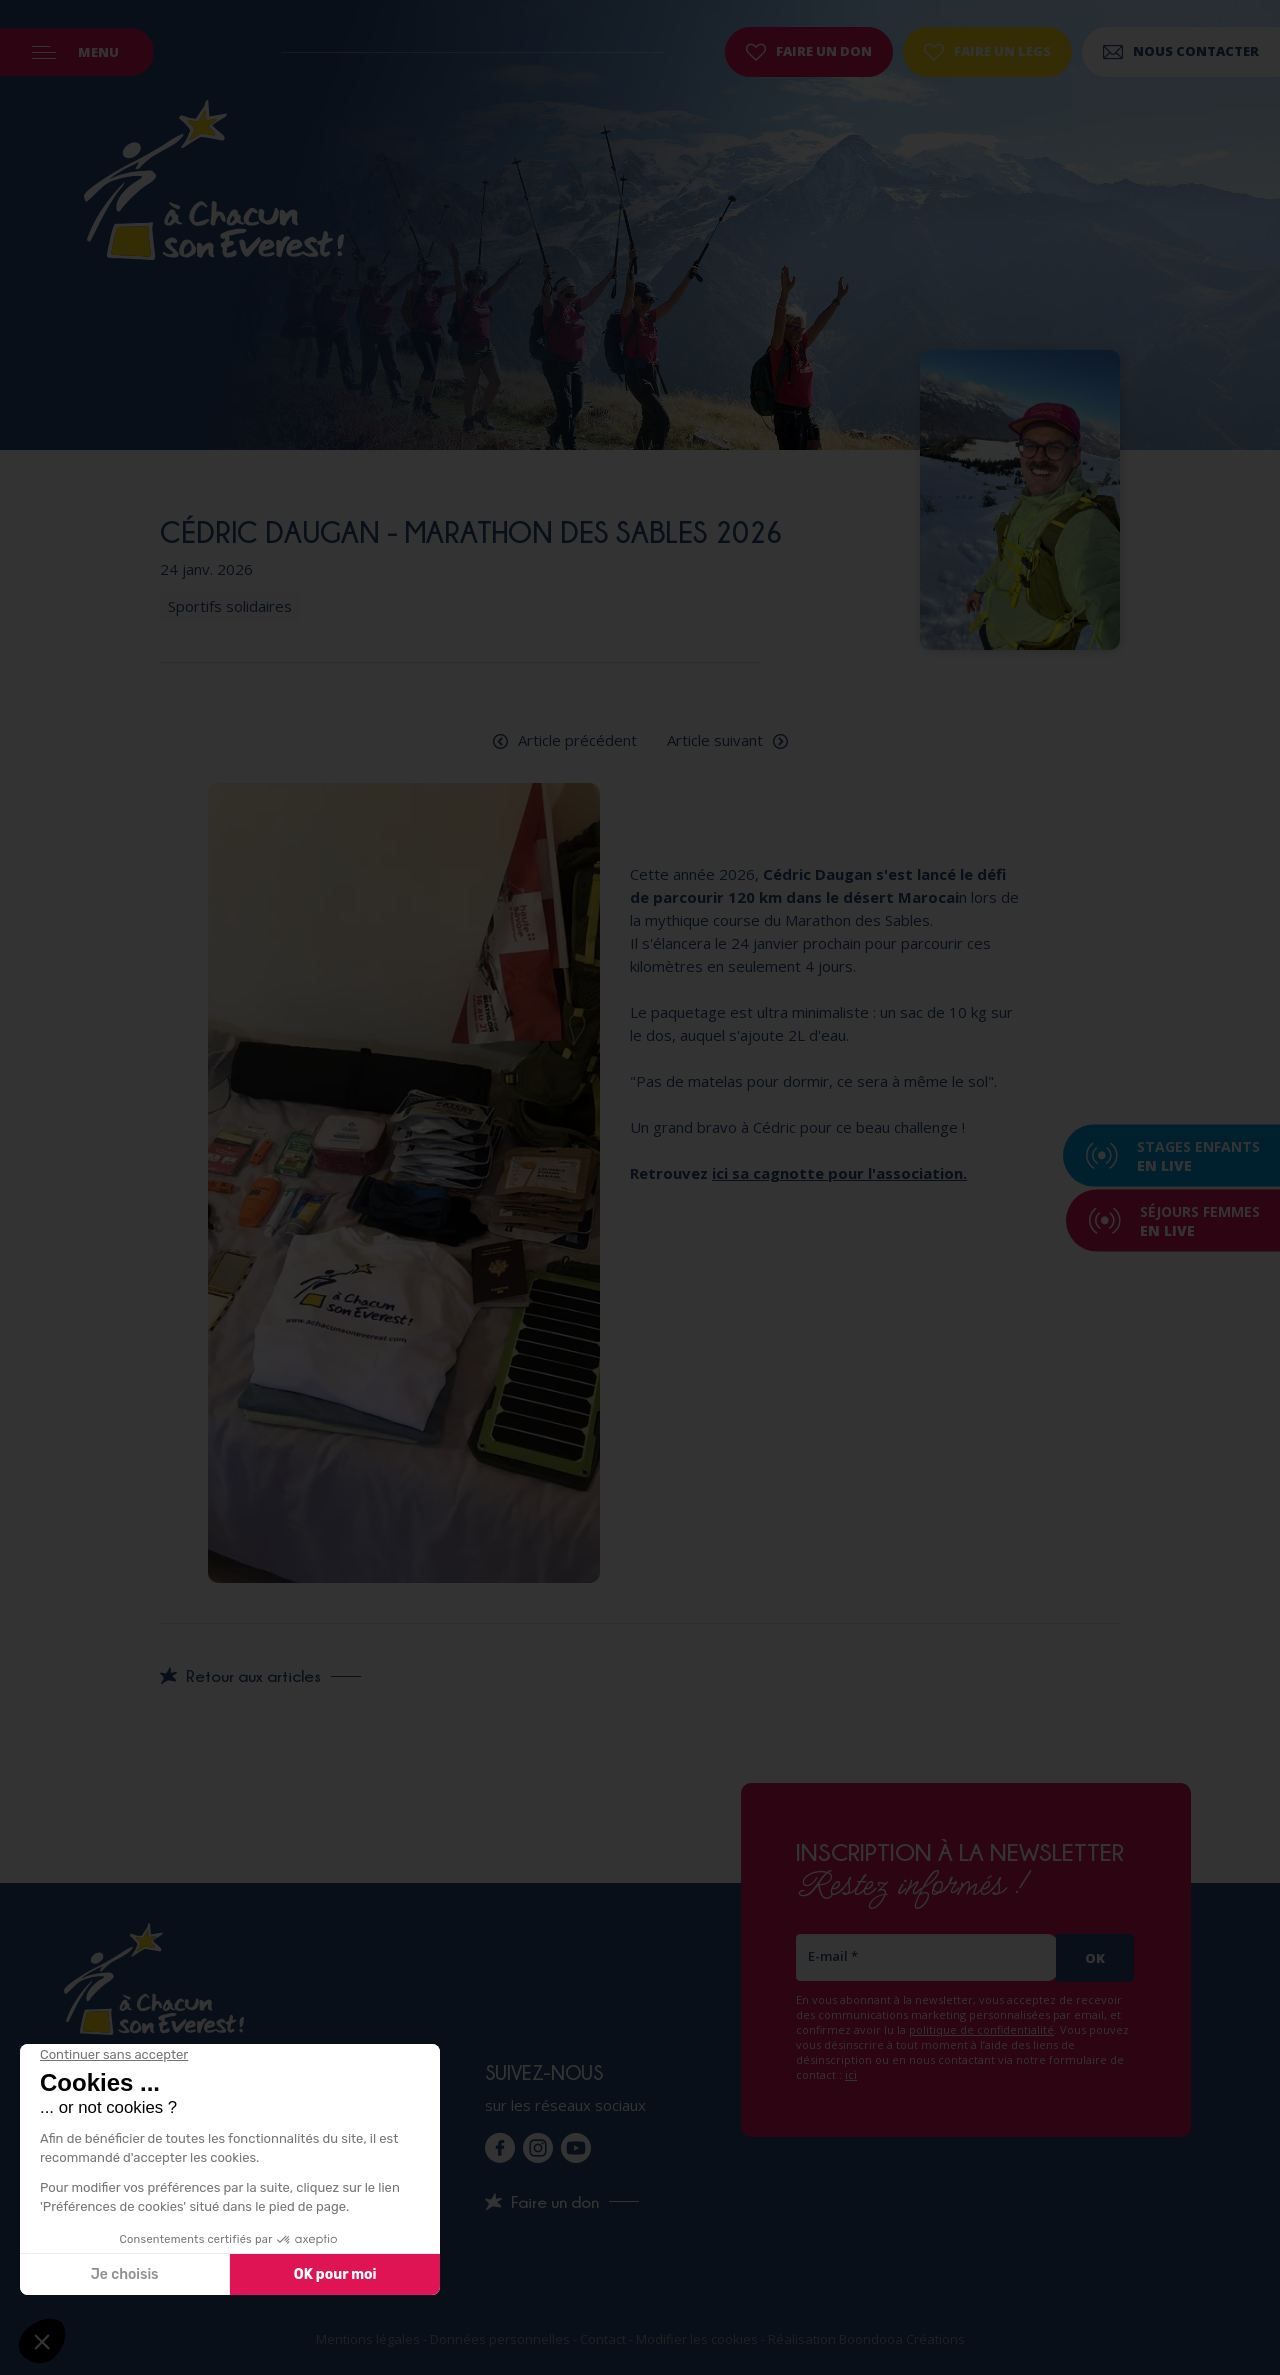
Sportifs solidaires (230, 606)
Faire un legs (987, 51)
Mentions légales (368, 2339)
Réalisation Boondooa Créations (866, 2339)
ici (851, 2074)
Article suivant (715, 740)
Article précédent (577, 740)
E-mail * (833, 1956)
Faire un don (809, 51)
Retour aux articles (253, 1676)
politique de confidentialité (981, 2029)
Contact (603, 2339)
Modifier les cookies (697, 2339)
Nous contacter (1181, 51)
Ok (1095, 1958)
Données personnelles (500, 2339)
